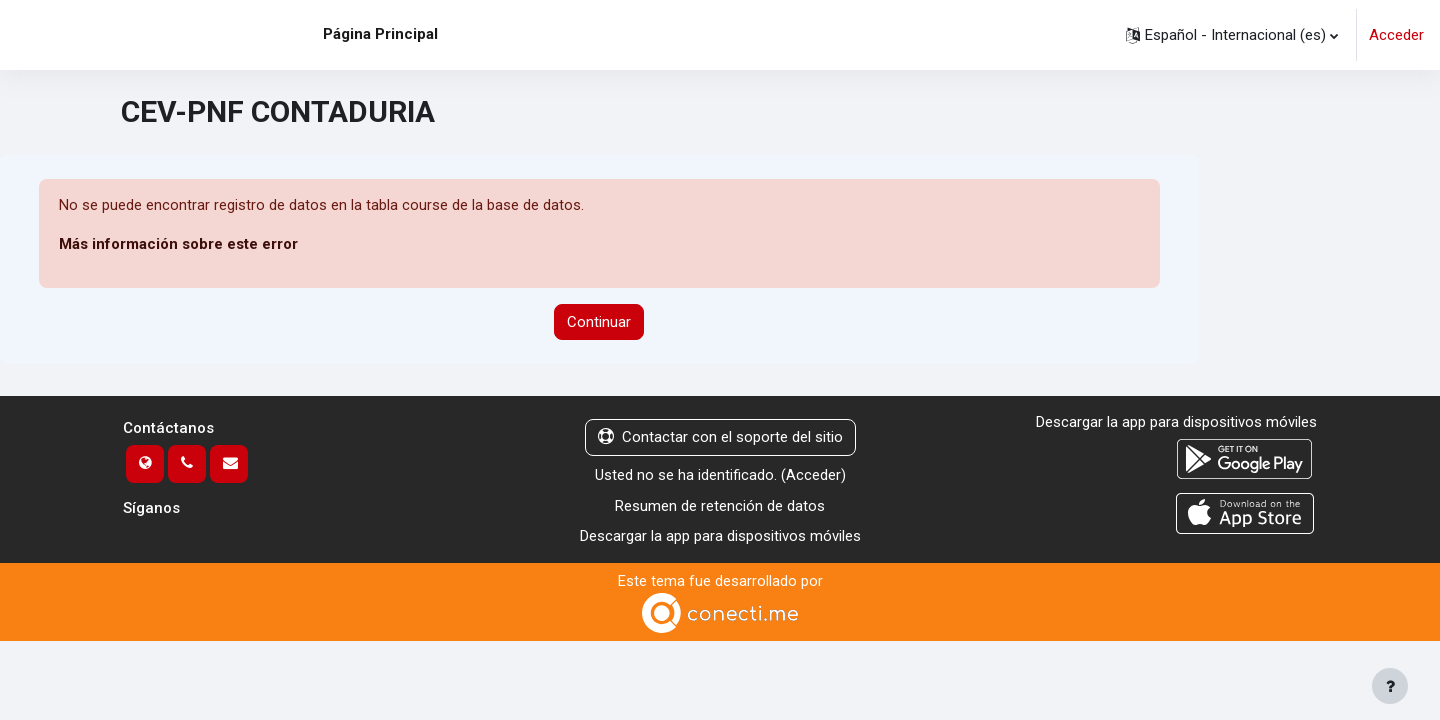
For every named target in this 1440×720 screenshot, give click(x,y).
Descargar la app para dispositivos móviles (720, 536)
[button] (1232, 35)
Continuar (599, 322)
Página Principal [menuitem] (380, 34)
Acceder (1396, 35)
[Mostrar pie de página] (1390, 686)
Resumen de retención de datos (720, 506)
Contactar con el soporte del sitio (720, 438)
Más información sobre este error (178, 245)
